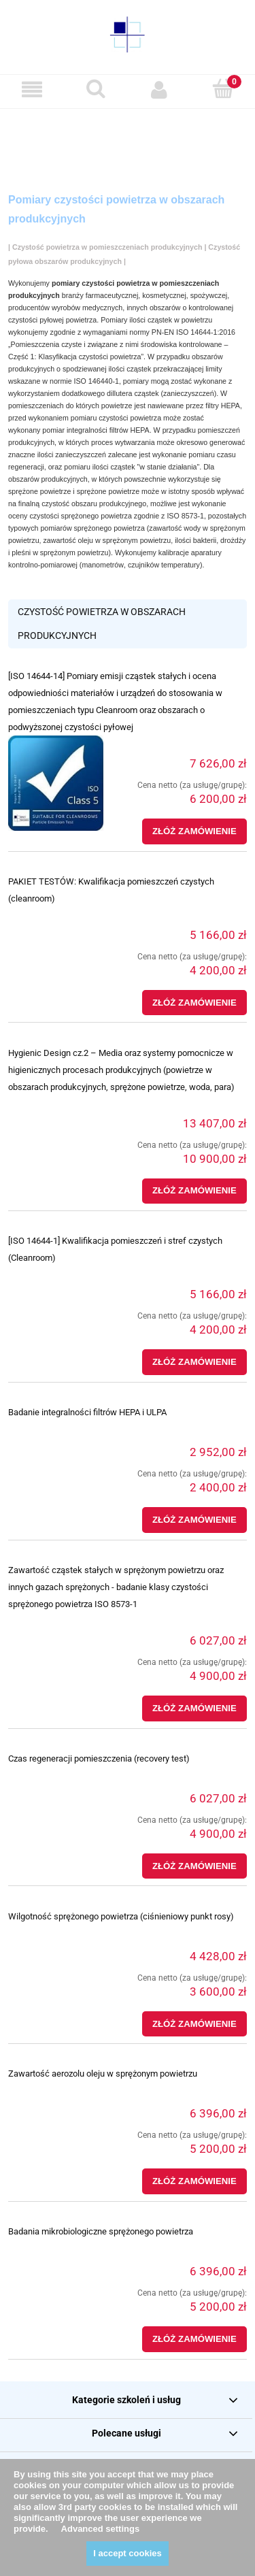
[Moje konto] (160, 89)
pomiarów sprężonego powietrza (92, 528)
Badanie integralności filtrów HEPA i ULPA (87, 1412)
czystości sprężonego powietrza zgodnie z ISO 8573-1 (116, 516)
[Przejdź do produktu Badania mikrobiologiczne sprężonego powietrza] (55, 2253)
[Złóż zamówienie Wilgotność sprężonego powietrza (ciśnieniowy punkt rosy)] (194, 2024)
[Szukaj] (96, 89)
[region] (127, 136)
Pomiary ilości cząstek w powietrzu (156, 320)
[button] (32, 89)
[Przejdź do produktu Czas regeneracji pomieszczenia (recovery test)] (55, 1780)
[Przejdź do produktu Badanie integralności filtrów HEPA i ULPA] (55, 1434)
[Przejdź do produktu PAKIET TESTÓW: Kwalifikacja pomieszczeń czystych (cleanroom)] (55, 917)
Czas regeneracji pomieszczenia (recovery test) (99, 1758)
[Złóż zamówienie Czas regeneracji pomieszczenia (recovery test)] (194, 1866)
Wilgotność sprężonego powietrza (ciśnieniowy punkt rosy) (121, 1916)
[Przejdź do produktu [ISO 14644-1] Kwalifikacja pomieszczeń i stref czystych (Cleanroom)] (55, 1276)
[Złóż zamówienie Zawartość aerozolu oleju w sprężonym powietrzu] (194, 2181)
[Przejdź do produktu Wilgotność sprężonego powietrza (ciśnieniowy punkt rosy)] (55, 1938)
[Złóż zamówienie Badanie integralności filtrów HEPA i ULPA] (194, 1520)
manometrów (103, 565)
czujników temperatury (164, 565)
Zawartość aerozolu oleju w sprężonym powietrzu (102, 2073)
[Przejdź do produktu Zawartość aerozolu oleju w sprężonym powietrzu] (55, 2095)
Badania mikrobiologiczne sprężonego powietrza (100, 2231)
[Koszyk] (223, 89)
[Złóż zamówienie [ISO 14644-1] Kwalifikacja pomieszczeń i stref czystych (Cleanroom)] (194, 1362)
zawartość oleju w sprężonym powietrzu (107, 540)
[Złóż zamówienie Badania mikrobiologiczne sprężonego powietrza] (194, 2339)
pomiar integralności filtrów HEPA (95, 430)
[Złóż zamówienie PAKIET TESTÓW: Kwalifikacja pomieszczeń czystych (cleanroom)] (194, 1003)
